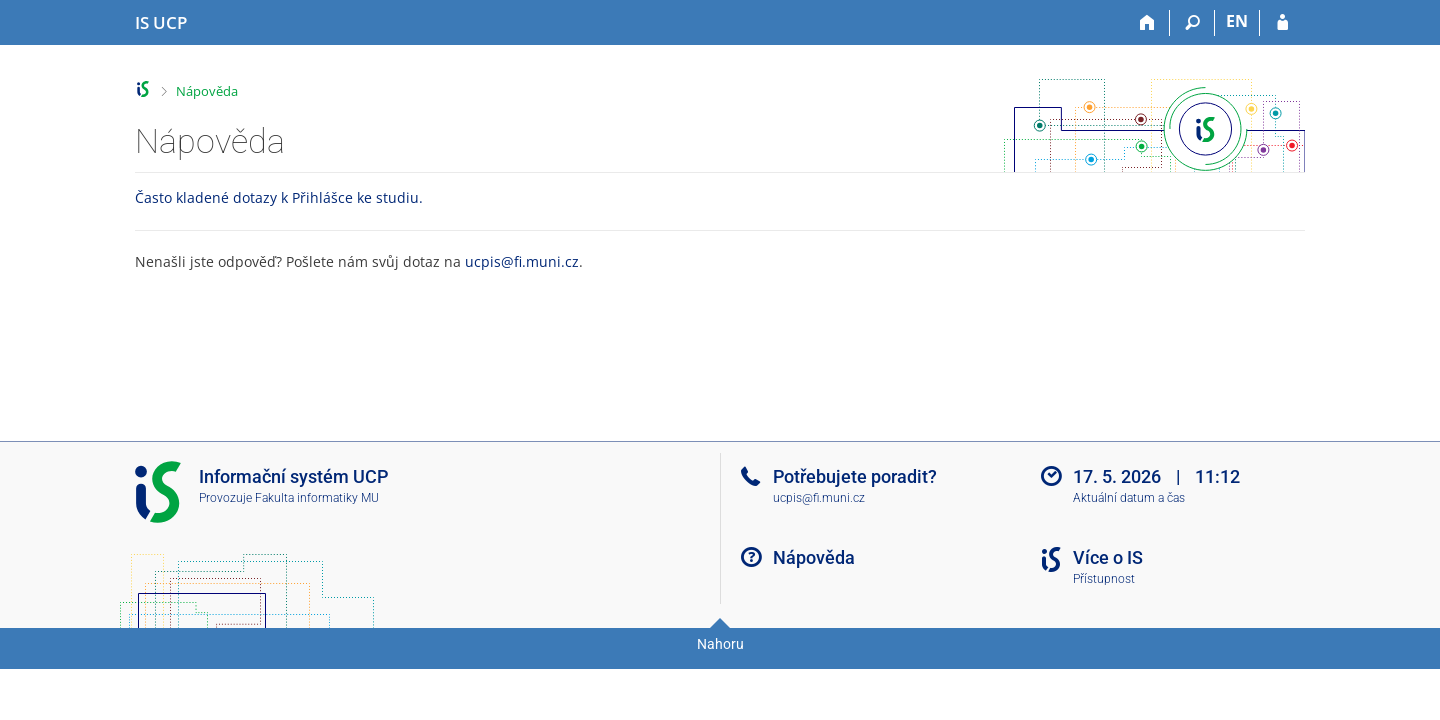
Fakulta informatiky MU (317, 498)
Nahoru (720, 644)
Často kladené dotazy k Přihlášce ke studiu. (279, 197)
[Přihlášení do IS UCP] (1282, 23)
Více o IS (1108, 557)
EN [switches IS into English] (1237, 21)
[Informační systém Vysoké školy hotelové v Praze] (161, 23)
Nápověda (207, 91)
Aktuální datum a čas (1129, 498)
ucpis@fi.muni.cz (522, 261)
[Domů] (1147, 23)
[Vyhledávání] (1192, 23)
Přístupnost (1104, 579)
